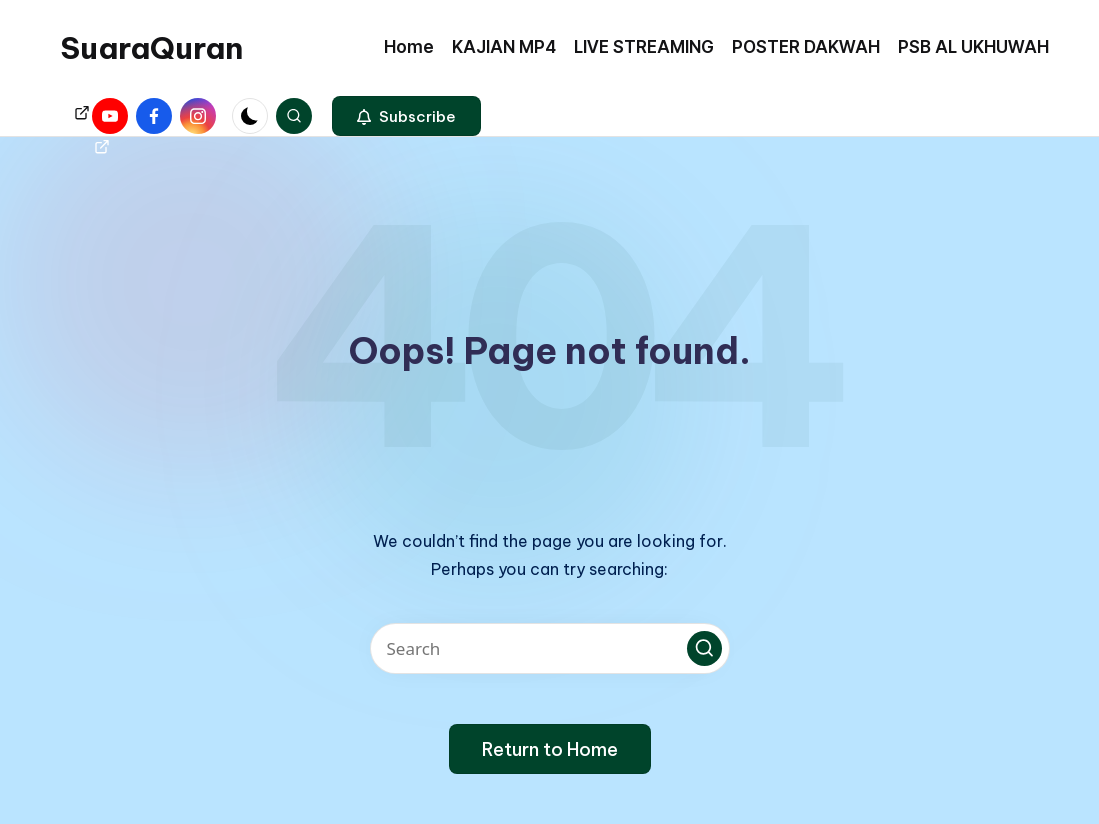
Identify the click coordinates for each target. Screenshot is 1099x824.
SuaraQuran (151, 48)
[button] (406, 116)
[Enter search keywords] (550, 648)
